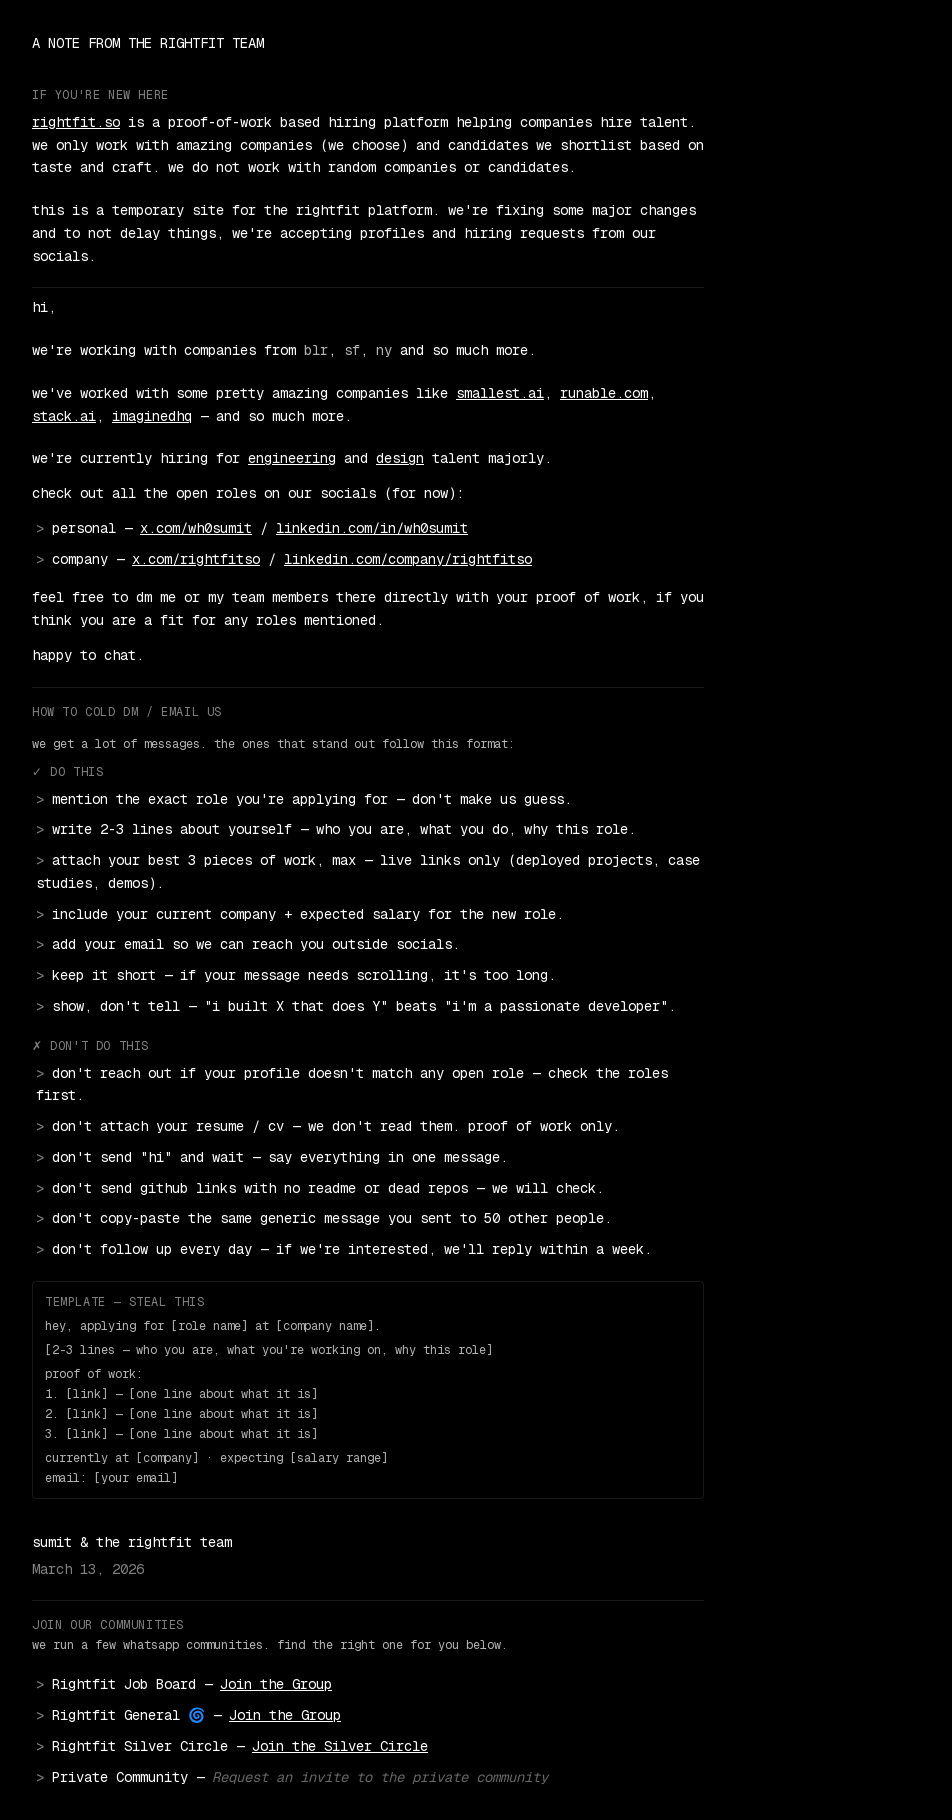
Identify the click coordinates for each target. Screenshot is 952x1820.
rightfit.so (76, 122)
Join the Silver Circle (340, 1746)
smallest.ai (500, 393)
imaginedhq (152, 416)
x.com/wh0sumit (196, 528)
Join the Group (276, 1684)
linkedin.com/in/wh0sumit (372, 528)
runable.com (604, 393)
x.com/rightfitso (196, 559)
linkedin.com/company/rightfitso (408, 559)
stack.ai (64, 416)
